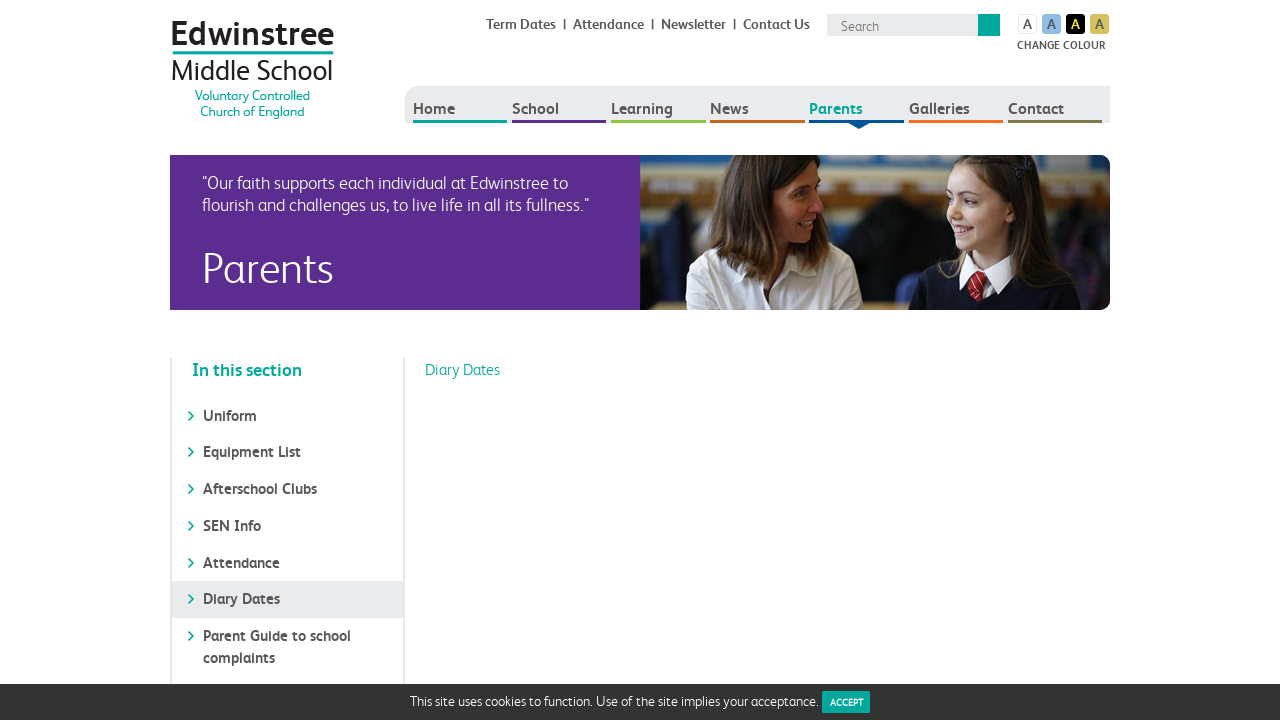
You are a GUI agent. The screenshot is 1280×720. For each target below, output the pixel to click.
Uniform (230, 415)
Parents (836, 108)
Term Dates (521, 24)
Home (434, 108)
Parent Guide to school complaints (277, 646)
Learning (642, 108)
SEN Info (232, 525)
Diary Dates (241, 598)
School (535, 108)
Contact (1036, 108)
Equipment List (252, 451)
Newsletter (693, 24)
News (729, 108)
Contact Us (776, 24)
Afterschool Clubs (260, 488)
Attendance (608, 24)
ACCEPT (846, 702)
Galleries (939, 108)
